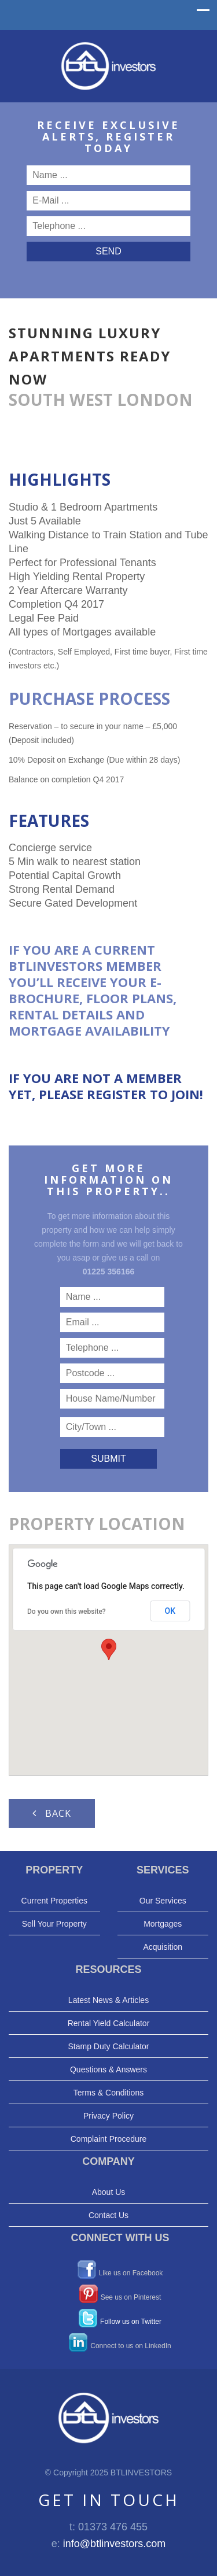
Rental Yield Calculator (109, 2023)
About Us (109, 2192)
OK (170, 1611)
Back (51, 1813)
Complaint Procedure (109, 2138)
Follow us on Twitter (130, 2321)
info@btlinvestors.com (114, 2543)
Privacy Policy (108, 2115)
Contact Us (108, 2215)
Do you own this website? (66, 1611)
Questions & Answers (108, 2069)
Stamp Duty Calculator (108, 2046)
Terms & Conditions (108, 2092)
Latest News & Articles (108, 2000)
